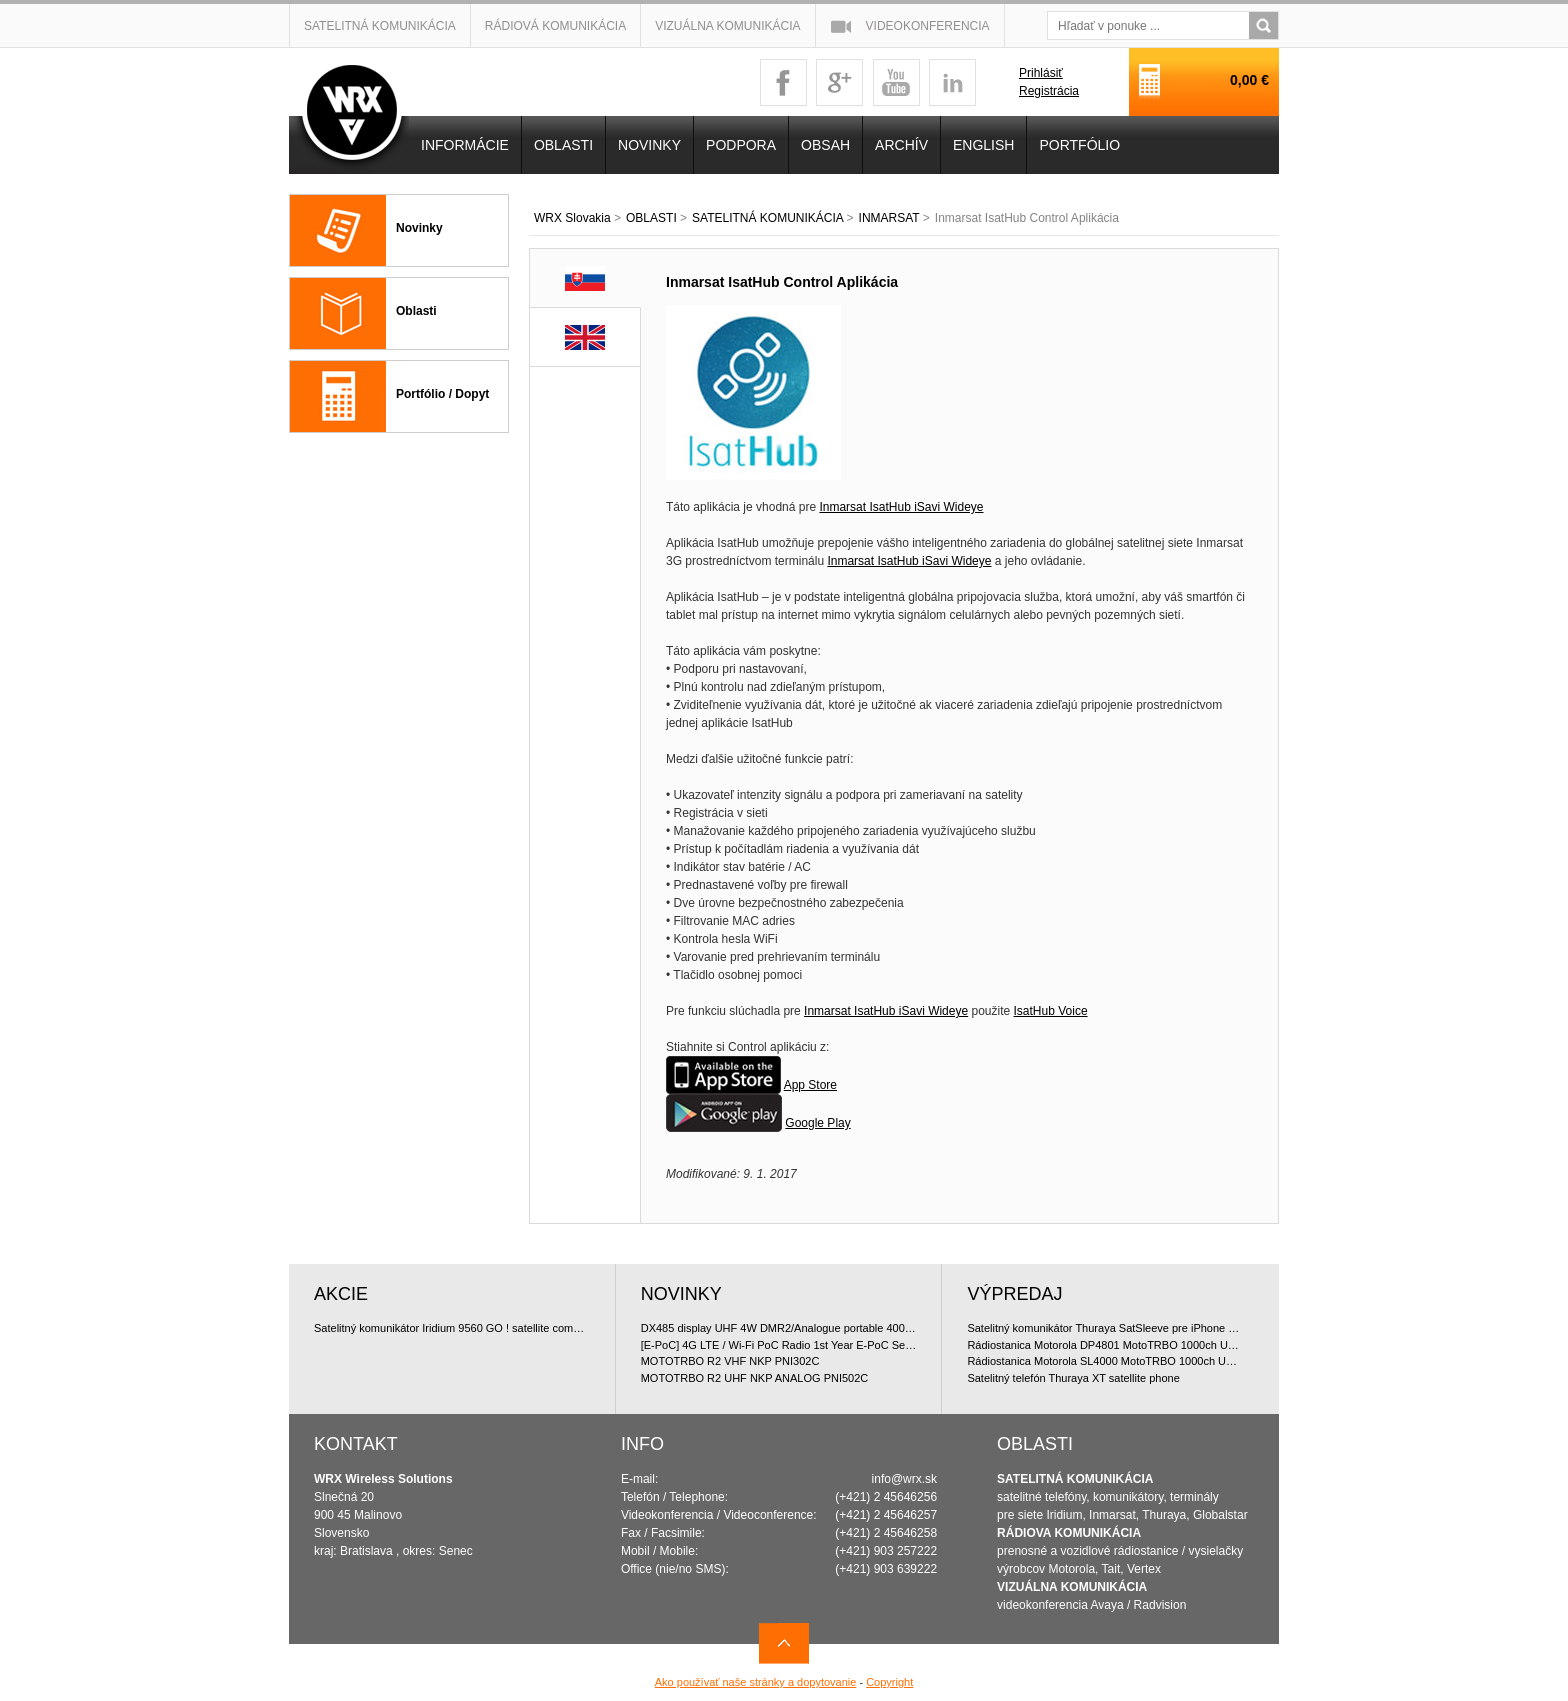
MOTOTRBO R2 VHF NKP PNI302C (730, 1361)
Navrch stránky (784, 1643)
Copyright (889, 1682)
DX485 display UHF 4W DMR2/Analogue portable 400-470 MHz (779, 1328)
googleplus (839, 82)
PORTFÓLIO (1079, 145)
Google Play (817, 1123)
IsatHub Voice (1051, 1011)
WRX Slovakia (572, 218)
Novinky (419, 228)
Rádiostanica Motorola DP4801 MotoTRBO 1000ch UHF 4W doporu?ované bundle (1105, 1345)
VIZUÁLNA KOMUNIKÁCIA (1072, 1587)
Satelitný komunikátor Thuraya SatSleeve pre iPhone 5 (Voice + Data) (1105, 1328)
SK (585, 278)
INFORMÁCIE (465, 145)
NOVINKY (649, 145)
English (983, 145)
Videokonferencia (928, 26)
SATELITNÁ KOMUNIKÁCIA (767, 218)
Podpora (741, 145)
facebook (783, 82)
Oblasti (416, 311)
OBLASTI (651, 218)
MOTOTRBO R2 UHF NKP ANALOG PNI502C (755, 1378)
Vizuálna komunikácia (727, 26)
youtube (896, 82)
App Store (810, 1085)
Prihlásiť (1041, 73)
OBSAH (825, 145)
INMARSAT (889, 218)
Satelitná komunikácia (380, 26)
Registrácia (1049, 91)
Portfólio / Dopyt (442, 394)
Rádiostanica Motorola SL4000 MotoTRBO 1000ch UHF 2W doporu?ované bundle (1105, 1361)
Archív (901, 145)
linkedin (952, 82)
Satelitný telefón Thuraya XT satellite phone (1073, 1378)
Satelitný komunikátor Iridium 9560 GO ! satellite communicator (452, 1328)
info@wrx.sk (905, 1479)
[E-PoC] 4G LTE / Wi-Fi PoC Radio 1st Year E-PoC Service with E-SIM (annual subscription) (779, 1345)
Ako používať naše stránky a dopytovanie (756, 1682)
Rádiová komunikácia (555, 26)
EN (585, 337)
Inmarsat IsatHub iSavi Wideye (901, 507)
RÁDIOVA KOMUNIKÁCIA (1069, 1533)
